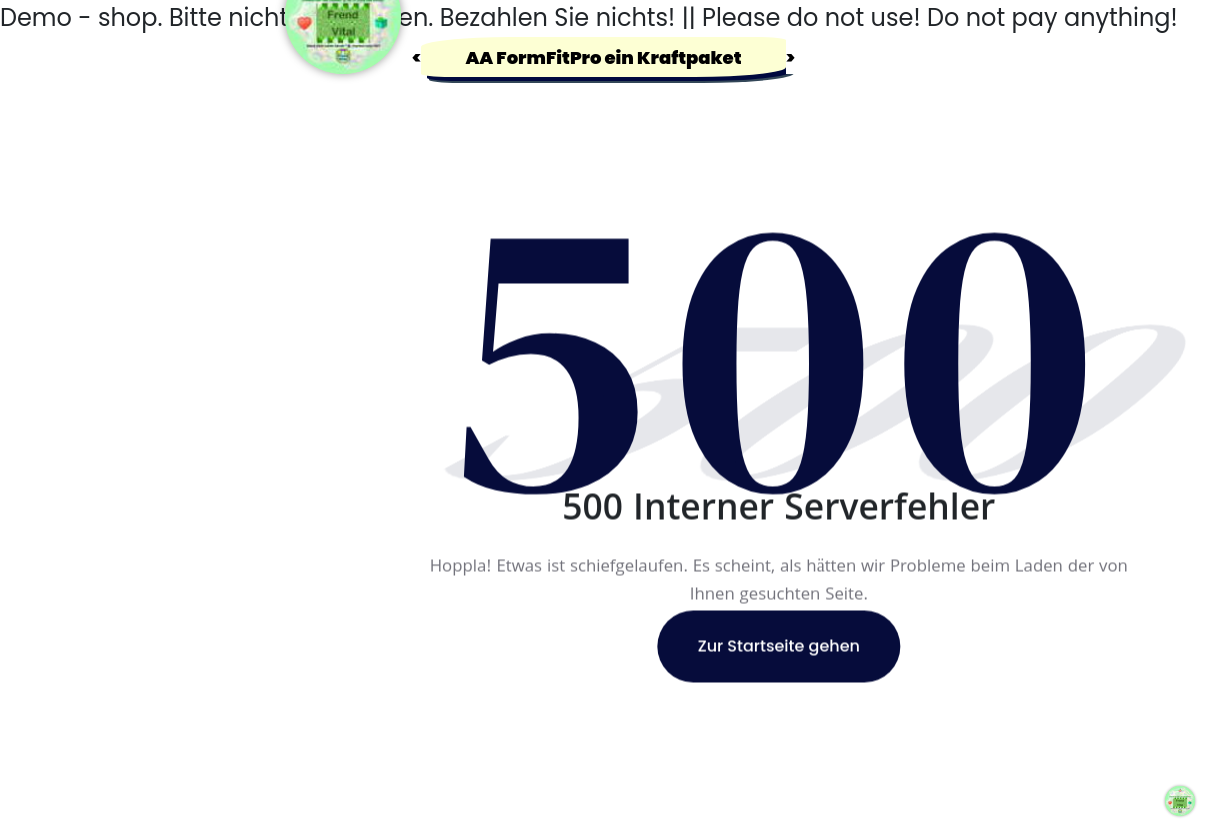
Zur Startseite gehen (779, 646)
